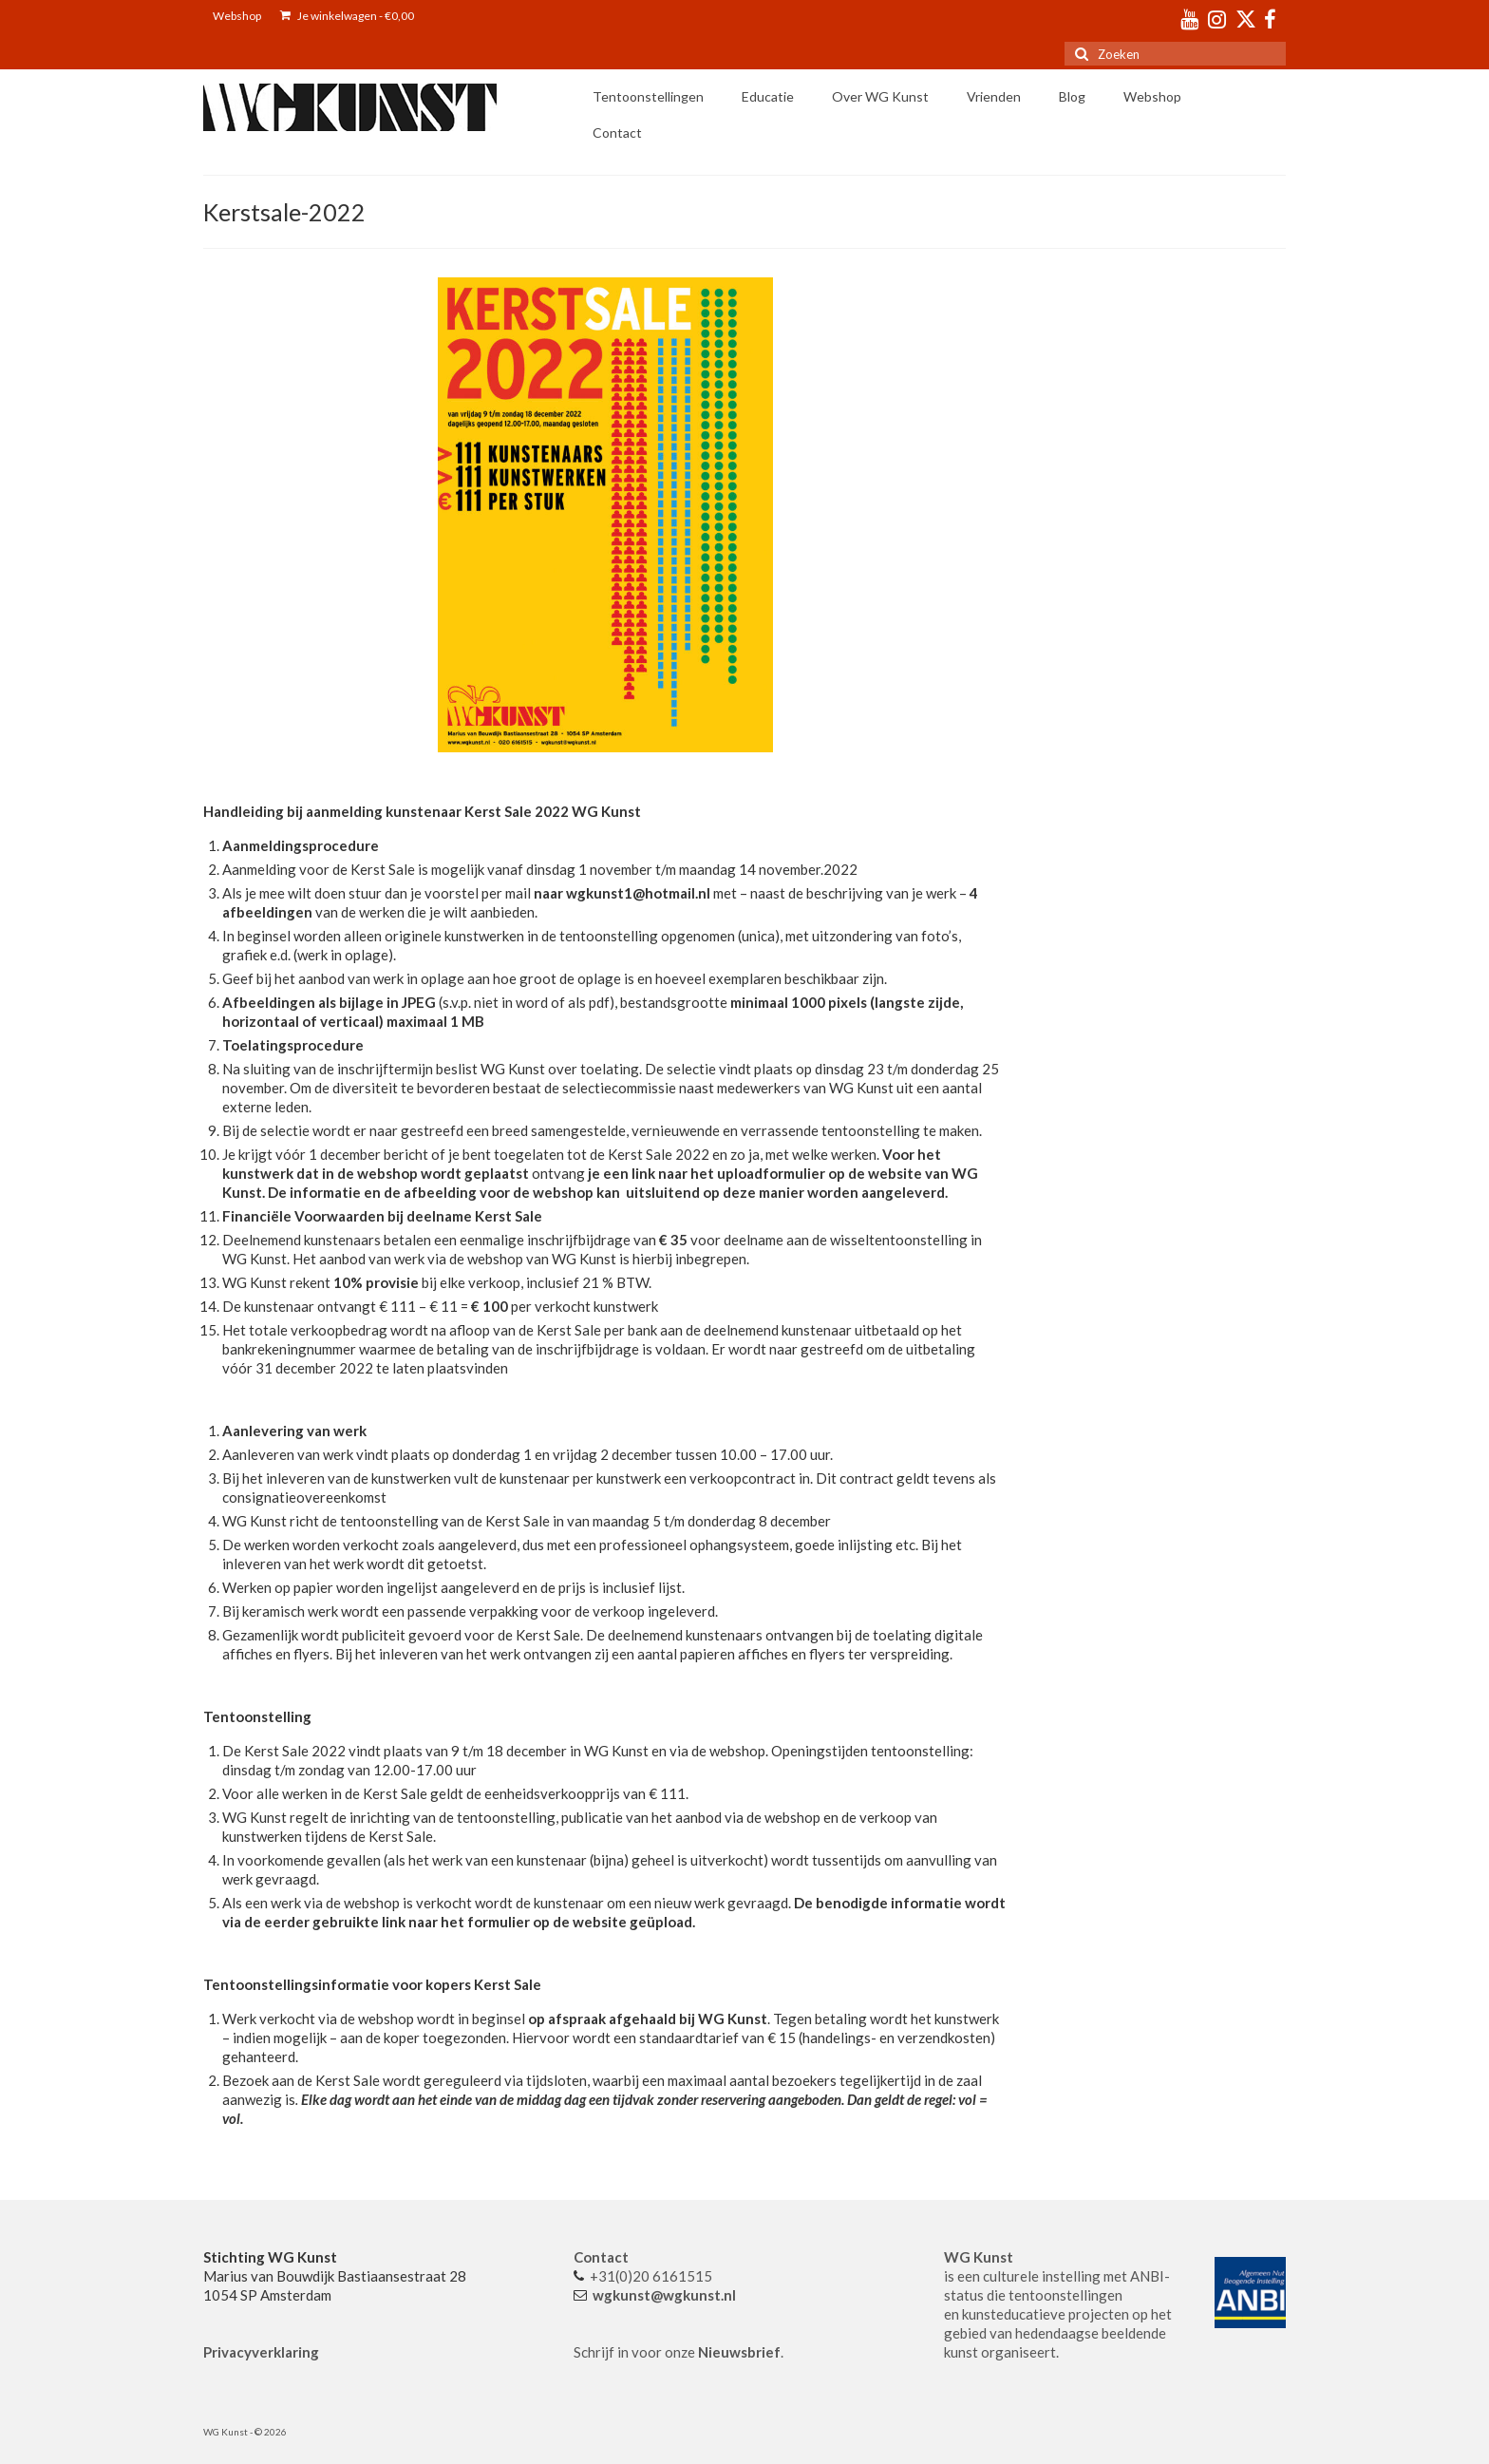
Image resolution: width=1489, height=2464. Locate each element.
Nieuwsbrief (739, 2351)
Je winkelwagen (347, 16)
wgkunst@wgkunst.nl (664, 2294)
